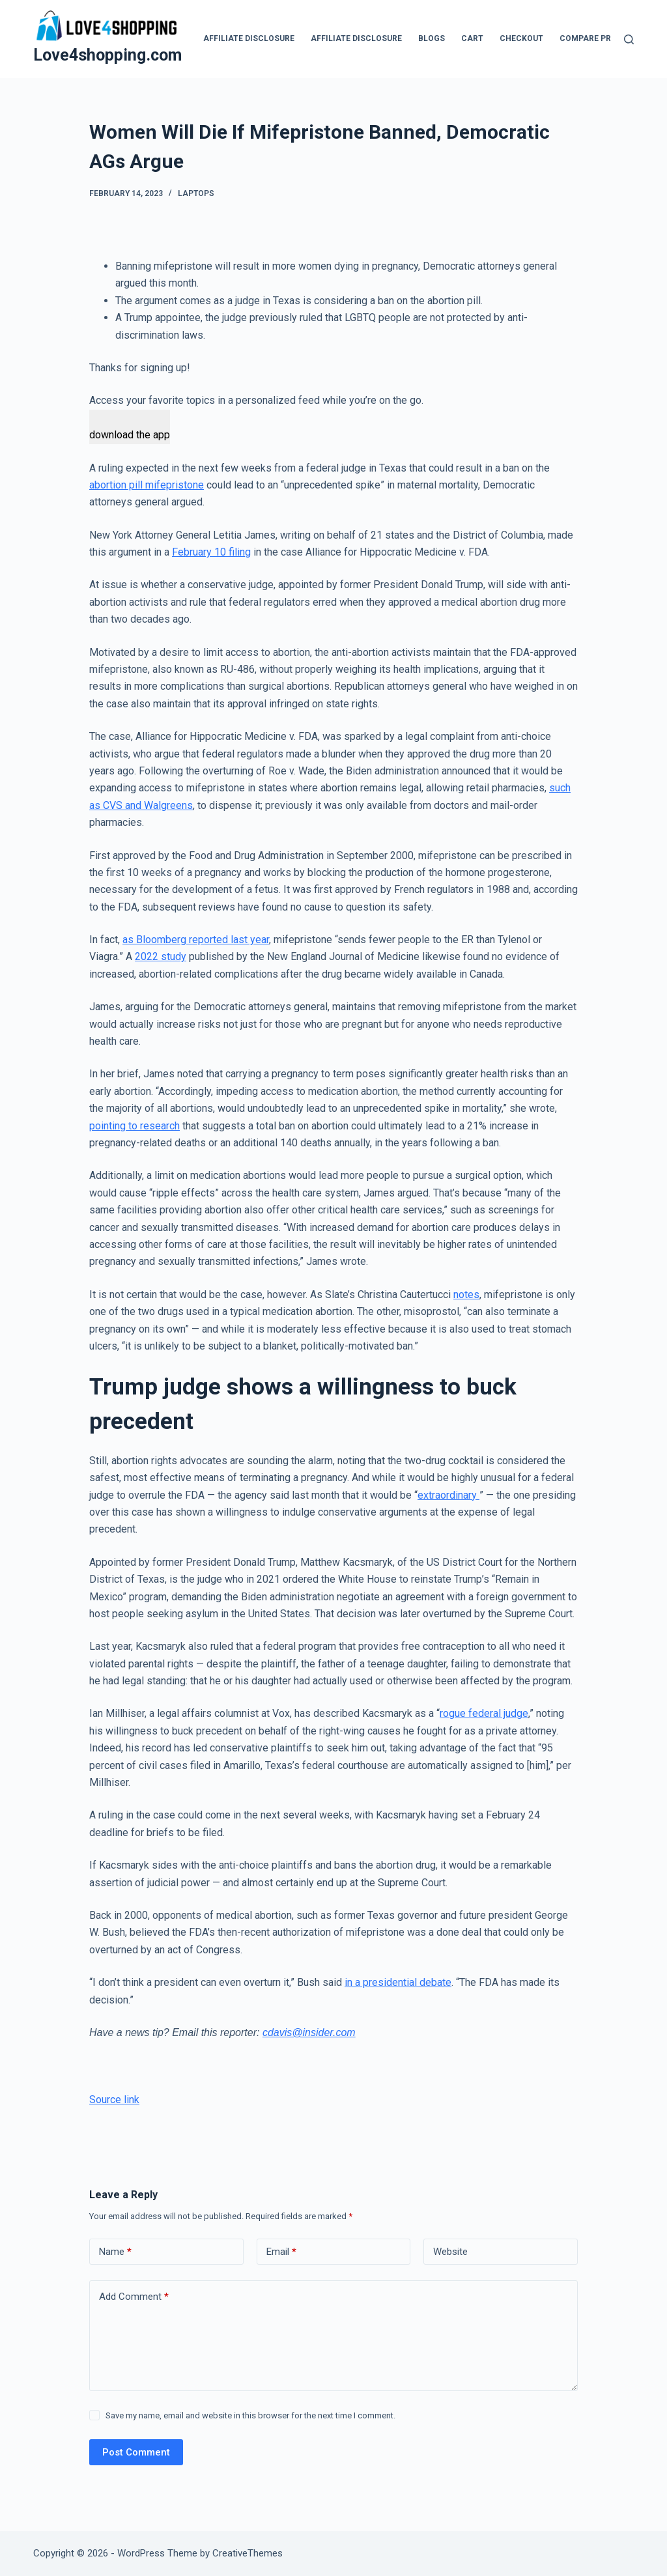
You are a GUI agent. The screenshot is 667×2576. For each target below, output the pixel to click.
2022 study (160, 956)
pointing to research (134, 1126)
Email (281, 2252)
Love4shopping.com (107, 55)
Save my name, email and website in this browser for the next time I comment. (250, 2415)
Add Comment (134, 2297)
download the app (129, 435)
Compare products (602, 38)
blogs (431, 38)
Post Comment (136, 2452)
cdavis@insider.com (309, 2032)
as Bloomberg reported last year (195, 939)
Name (115, 2252)
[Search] (629, 39)
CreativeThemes (247, 2553)
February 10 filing (211, 552)
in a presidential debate (398, 1982)
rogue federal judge (484, 1713)
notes (466, 1294)
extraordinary (448, 1495)
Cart (472, 38)
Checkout (521, 38)
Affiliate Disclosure (248, 38)
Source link (114, 2099)
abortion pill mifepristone (146, 485)
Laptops (196, 193)
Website (450, 2252)
